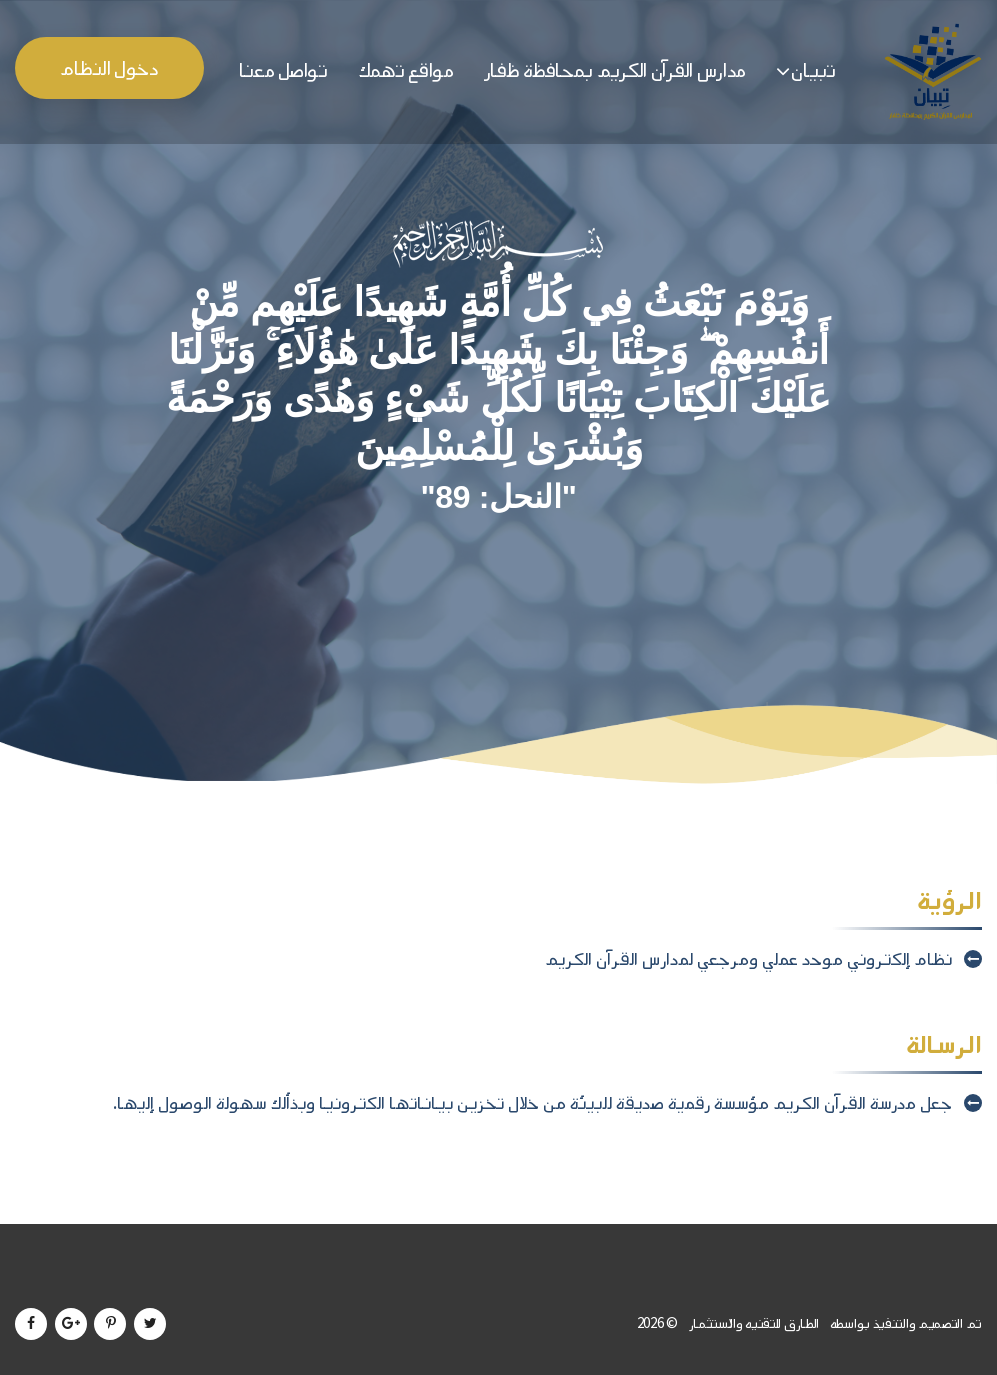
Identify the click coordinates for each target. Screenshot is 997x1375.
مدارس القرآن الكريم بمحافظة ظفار (615, 70)
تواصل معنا (283, 70)
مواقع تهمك (406, 70)
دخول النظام (109, 68)
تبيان (813, 70)
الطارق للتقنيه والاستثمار (752, 1323)
